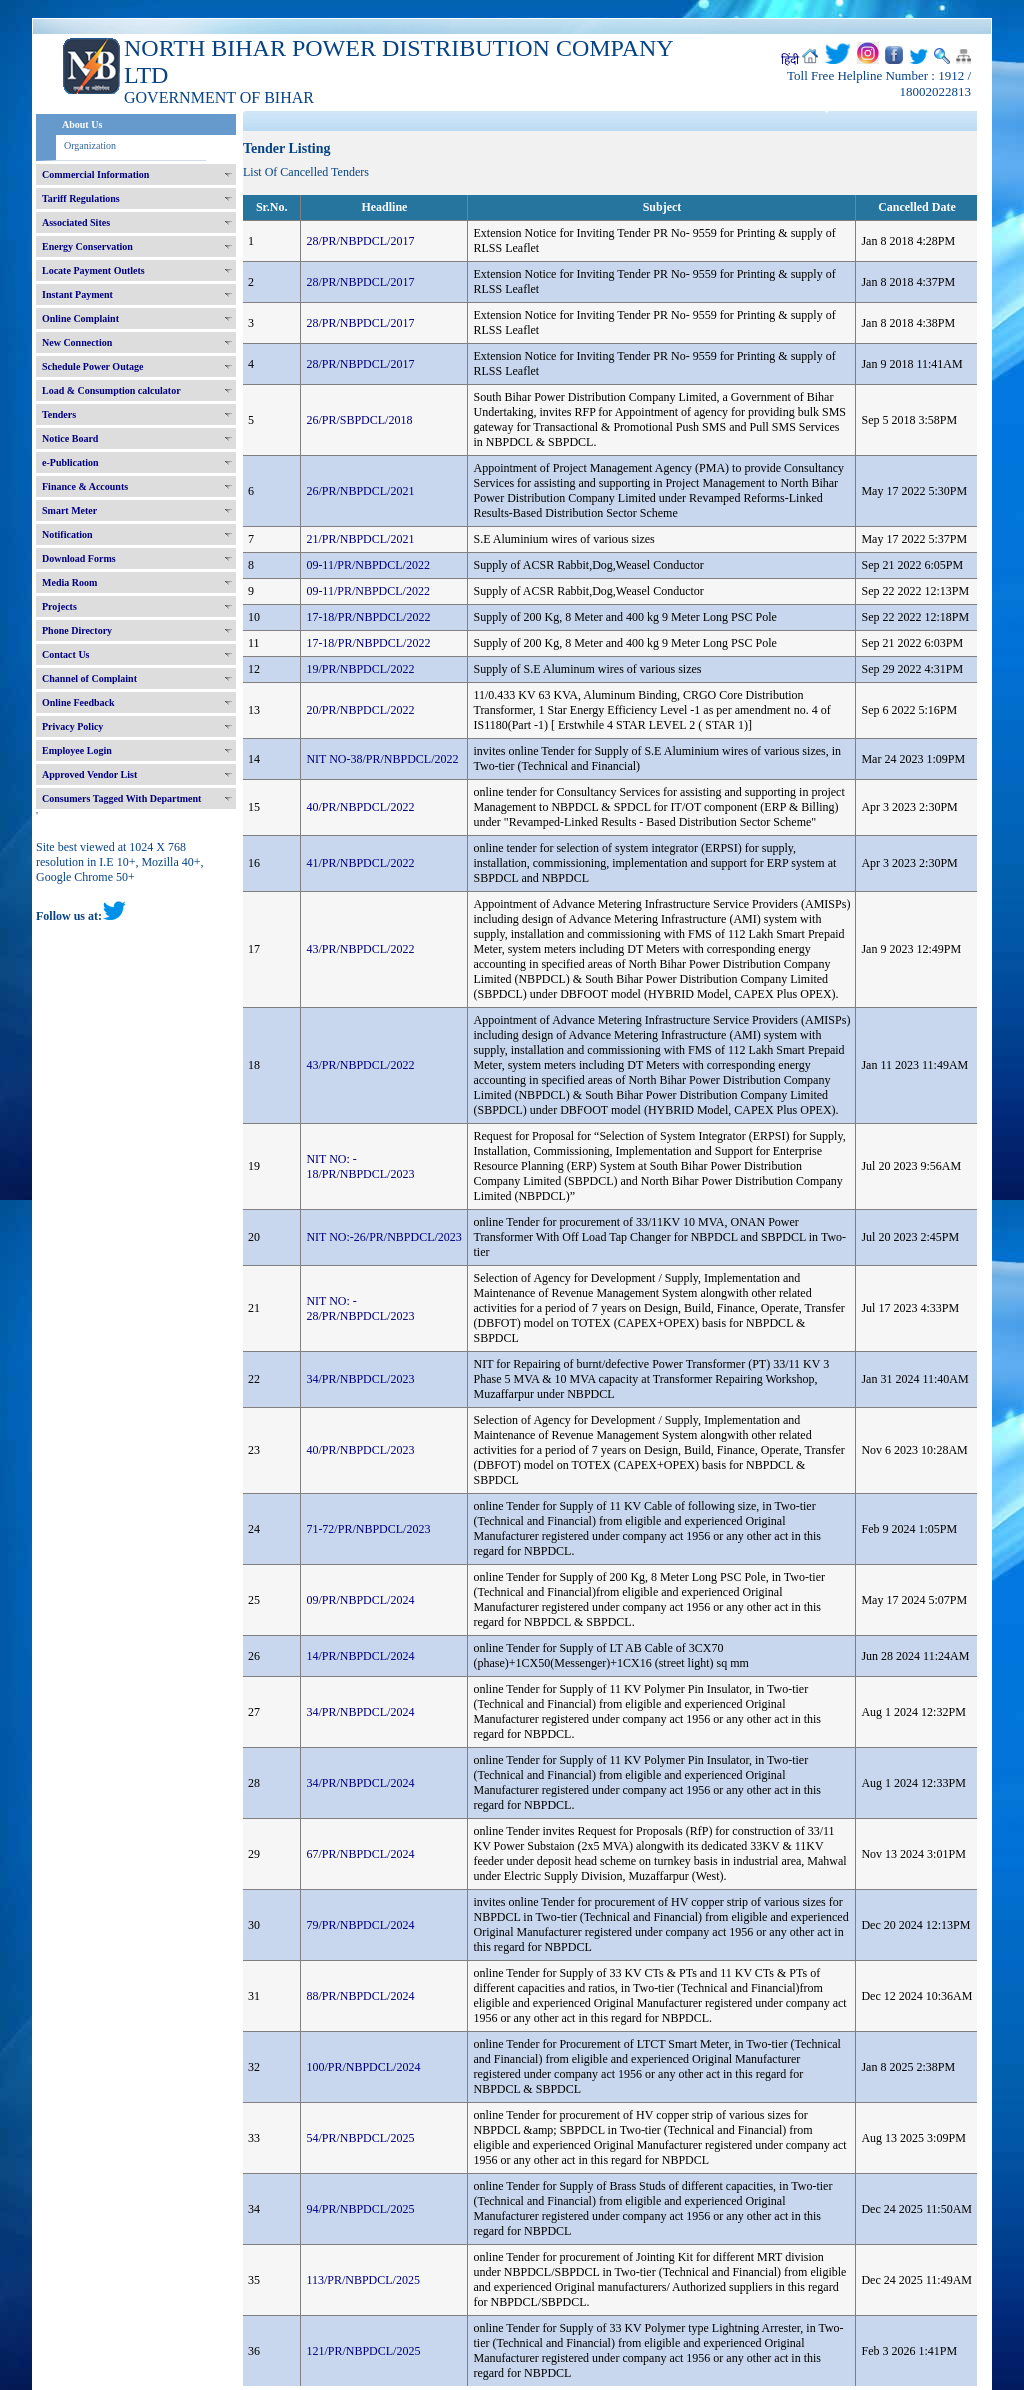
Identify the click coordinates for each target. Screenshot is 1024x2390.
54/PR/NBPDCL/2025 (360, 2138)
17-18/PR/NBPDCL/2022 (368, 617)
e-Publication (70, 462)
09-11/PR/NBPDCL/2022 (368, 565)
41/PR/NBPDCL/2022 (360, 863)
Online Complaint (80, 318)
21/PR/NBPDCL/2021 (360, 539)
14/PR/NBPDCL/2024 (360, 1656)
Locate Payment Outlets (93, 270)
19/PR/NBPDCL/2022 (360, 669)
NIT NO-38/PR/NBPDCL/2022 (382, 759)
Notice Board (70, 438)
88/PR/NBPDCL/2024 (360, 1996)
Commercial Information (95, 174)
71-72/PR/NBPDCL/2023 (368, 1529)
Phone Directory (77, 630)
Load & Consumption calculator (111, 390)
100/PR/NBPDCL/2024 (363, 2067)
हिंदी (790, 60)
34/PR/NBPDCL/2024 (360, 1712)
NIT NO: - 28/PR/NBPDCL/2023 (360, 1308)
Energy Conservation (87, 246)
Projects (59, 606)
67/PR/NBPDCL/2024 (360, 1854)
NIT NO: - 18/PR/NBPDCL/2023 (360, 1166)
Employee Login (77, 750)
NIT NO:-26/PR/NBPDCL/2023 (383, 1237)
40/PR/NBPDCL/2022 (360, 807)
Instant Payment (77, 294)
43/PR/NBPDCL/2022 (360, 949)
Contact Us (66, 654)
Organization (90, 145)
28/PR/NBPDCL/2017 (360, 241)
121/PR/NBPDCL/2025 (363, 2351)
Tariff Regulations (81, 198)
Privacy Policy (72, 726)
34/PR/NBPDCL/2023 (360, 1379)
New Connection (77, 342)
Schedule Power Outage (92, 366)
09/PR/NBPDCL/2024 (360, 1600)
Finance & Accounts (85, 486)
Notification (67, 534)
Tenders (59, 414)
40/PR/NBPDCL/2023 (360, 1450)
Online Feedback (78, 702)
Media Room (69, 582)
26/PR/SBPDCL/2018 (359, 420)
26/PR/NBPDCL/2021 (360, 491)
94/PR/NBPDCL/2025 (360, 2209)
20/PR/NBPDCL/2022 (360, 710)
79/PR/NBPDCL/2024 (360, 1925)
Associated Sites (76, 222)
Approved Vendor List (89, 774)
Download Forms (79, 558)
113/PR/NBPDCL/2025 (363, 2280)
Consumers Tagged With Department (121, 798)
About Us (82, 124)
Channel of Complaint (89, 678)
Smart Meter (69, 510)
